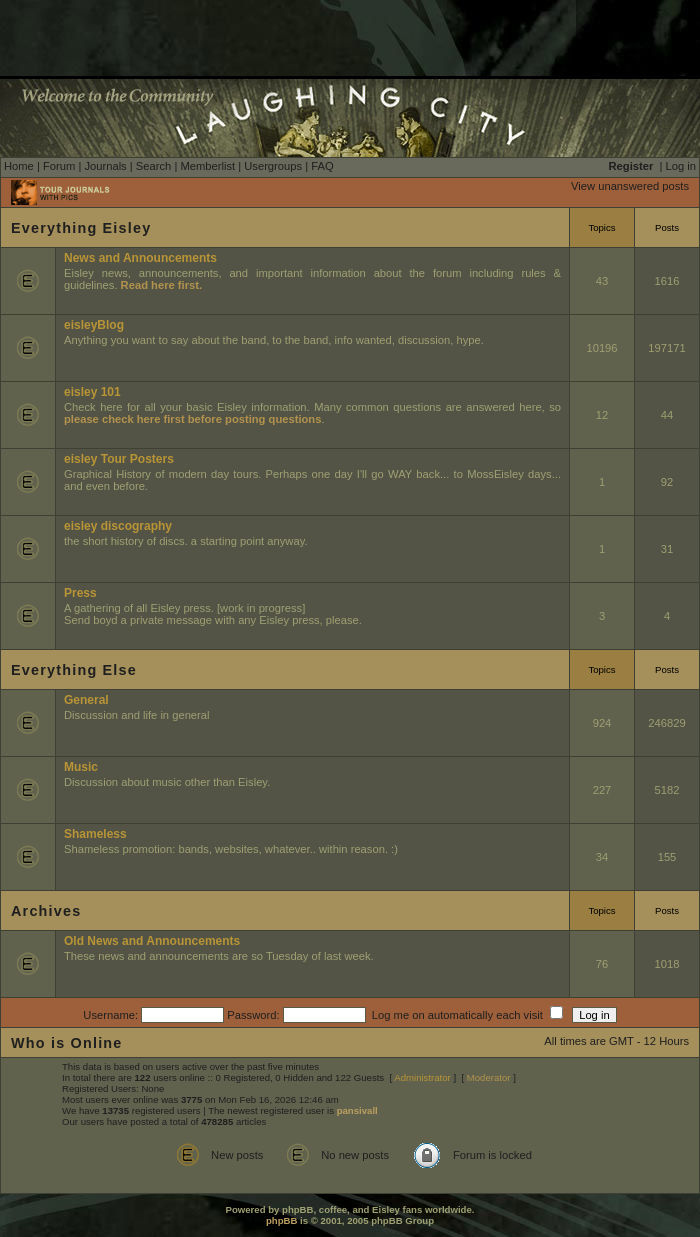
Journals (105, 166)
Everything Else (74, 670)
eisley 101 (92, 392)
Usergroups (273, 166)
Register (631, 166)
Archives (46, 911)
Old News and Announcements (152, 941)
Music (81, 767)
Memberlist (207, 166)
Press (80, 593)
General (86, 700)
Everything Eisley (81, 228)
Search (153, 166)
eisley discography (118, 526)
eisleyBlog (94, 325)
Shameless (95, 834)
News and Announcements (140, 258)
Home (19, 166)
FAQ (322, 166)
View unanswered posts (630, 186)
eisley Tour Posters (119, 459)
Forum (59, 166)
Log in (681, 166)
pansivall (357, 1110)
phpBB (281, 1220)
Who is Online (67, 1043)
